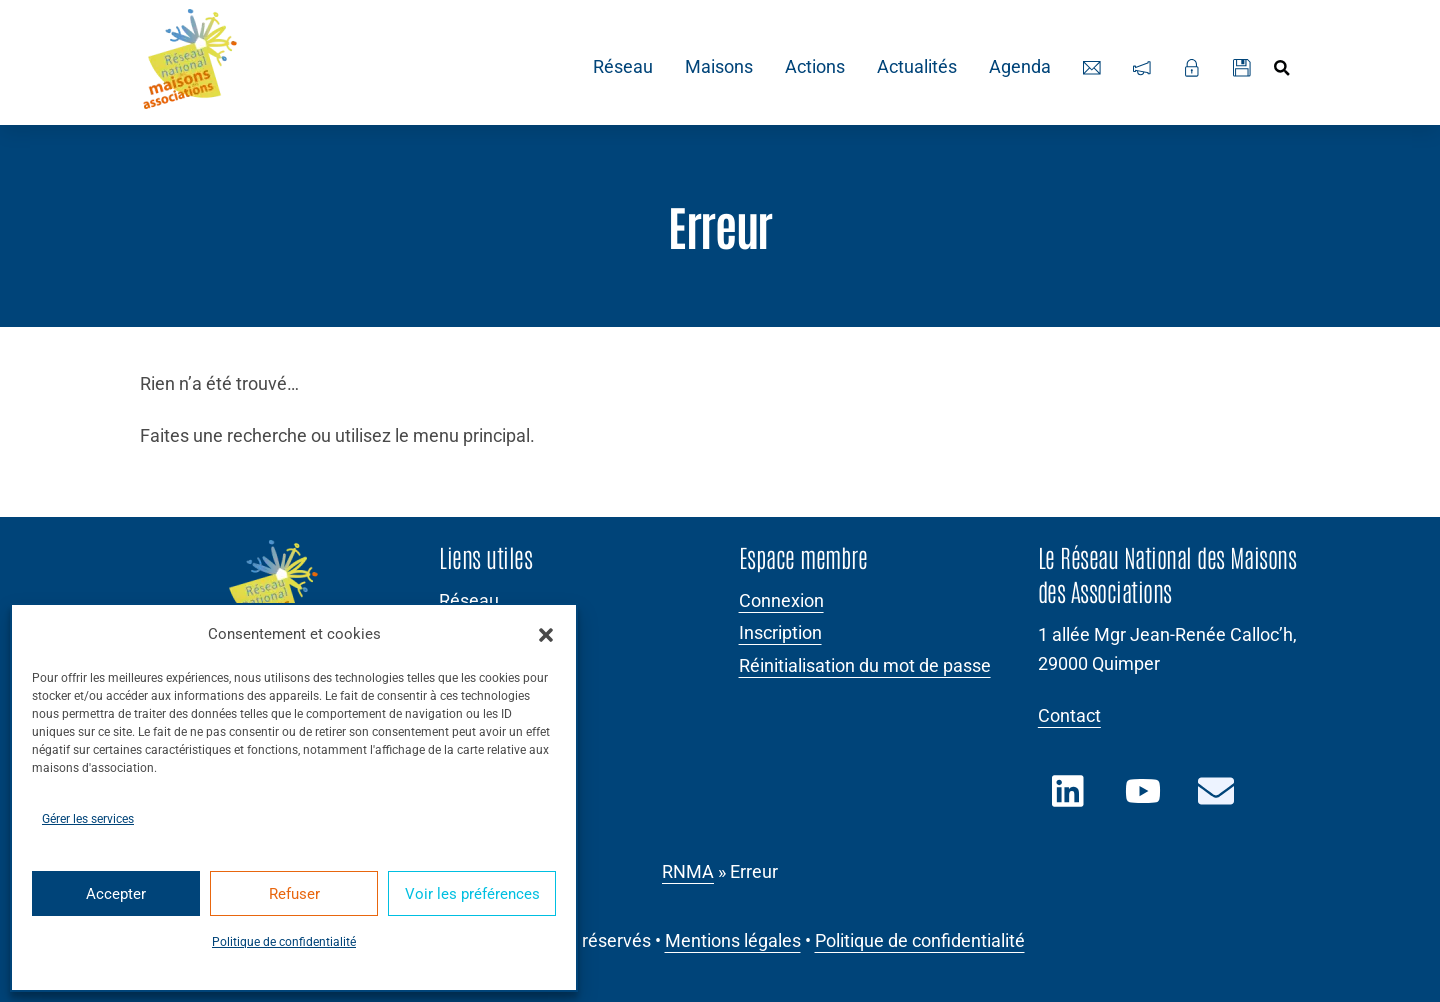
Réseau (620, 67)
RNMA (688, 872)
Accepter (116, 894)
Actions (812, 67)
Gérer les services (88, 819)
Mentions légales (733, 941)
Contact (1069, 716)
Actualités (914, 67)
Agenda (1017, 67)
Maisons (716, 67)
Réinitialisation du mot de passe (865, 666)
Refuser (294, 894)
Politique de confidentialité (284, 942)
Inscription (780, 633)
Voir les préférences (472, 894)
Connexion (781, 601)
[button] (546, 635)
